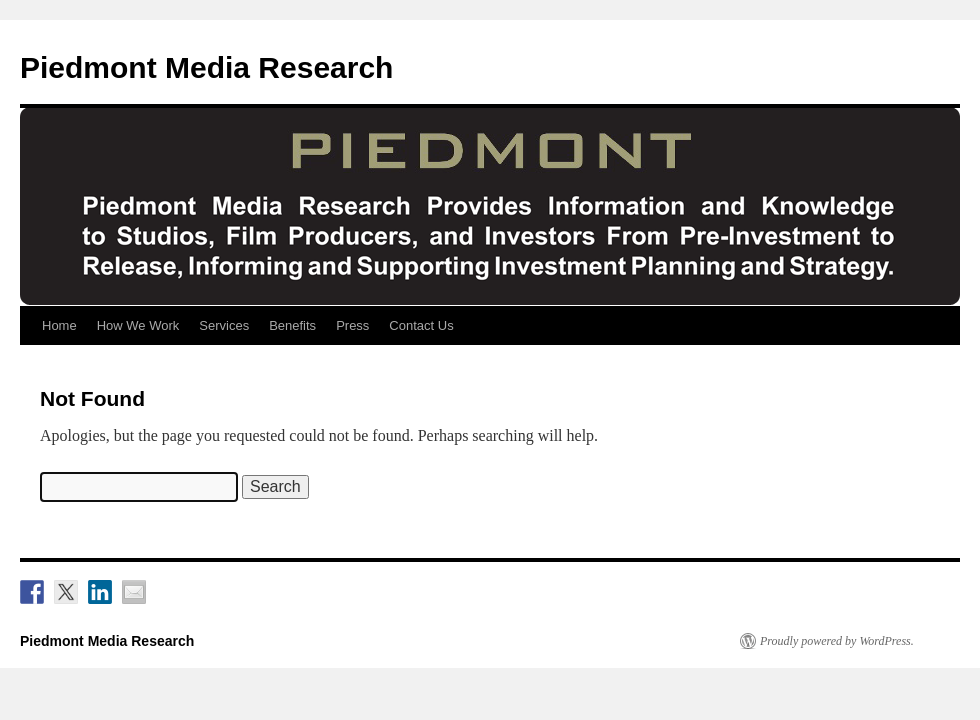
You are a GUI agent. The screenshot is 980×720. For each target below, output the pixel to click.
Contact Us (421, 325)
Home (59, 325)
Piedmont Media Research (206, 67)
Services (224, 325)
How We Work (138, 325)
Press (352, 325)
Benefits (292, 325)
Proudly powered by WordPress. (837, 641)
